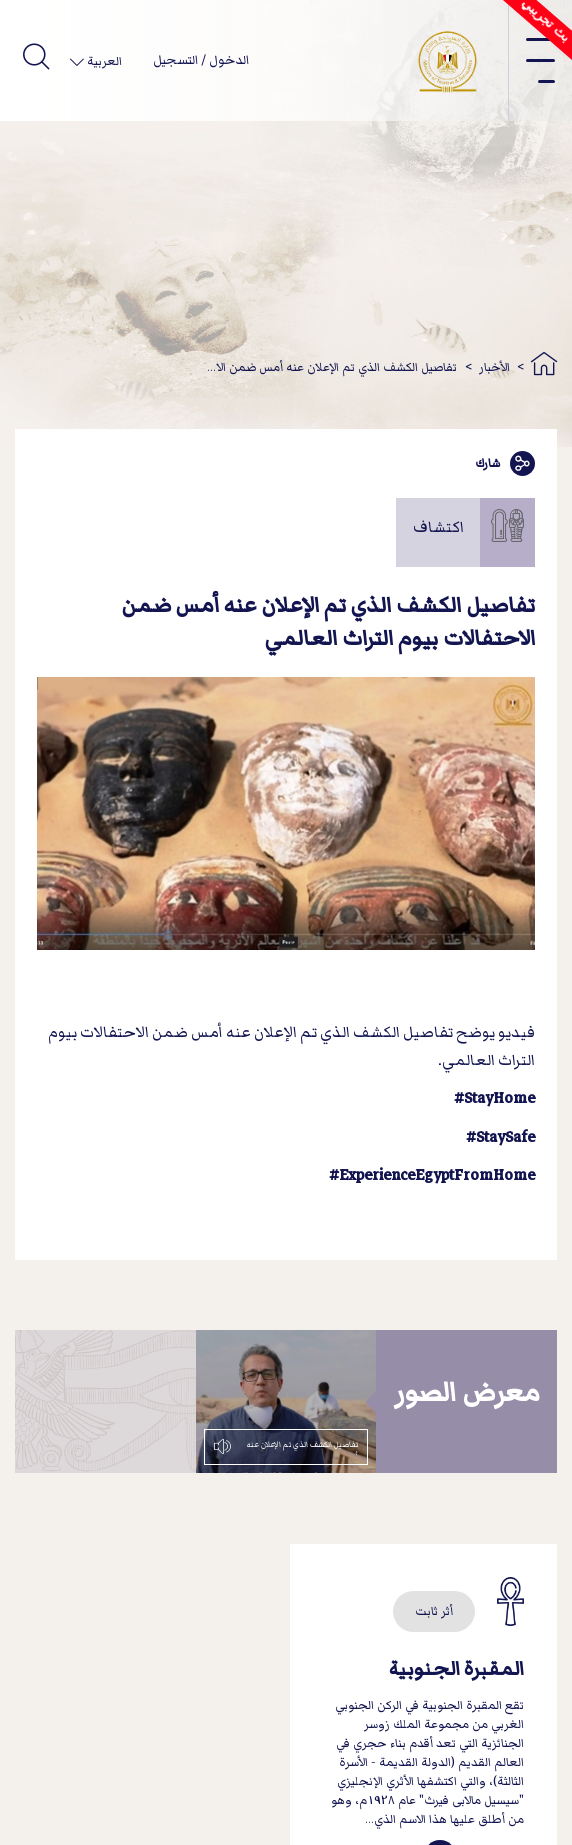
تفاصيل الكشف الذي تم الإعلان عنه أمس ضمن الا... (332, 367)
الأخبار (494, 367)
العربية (103, 61)
